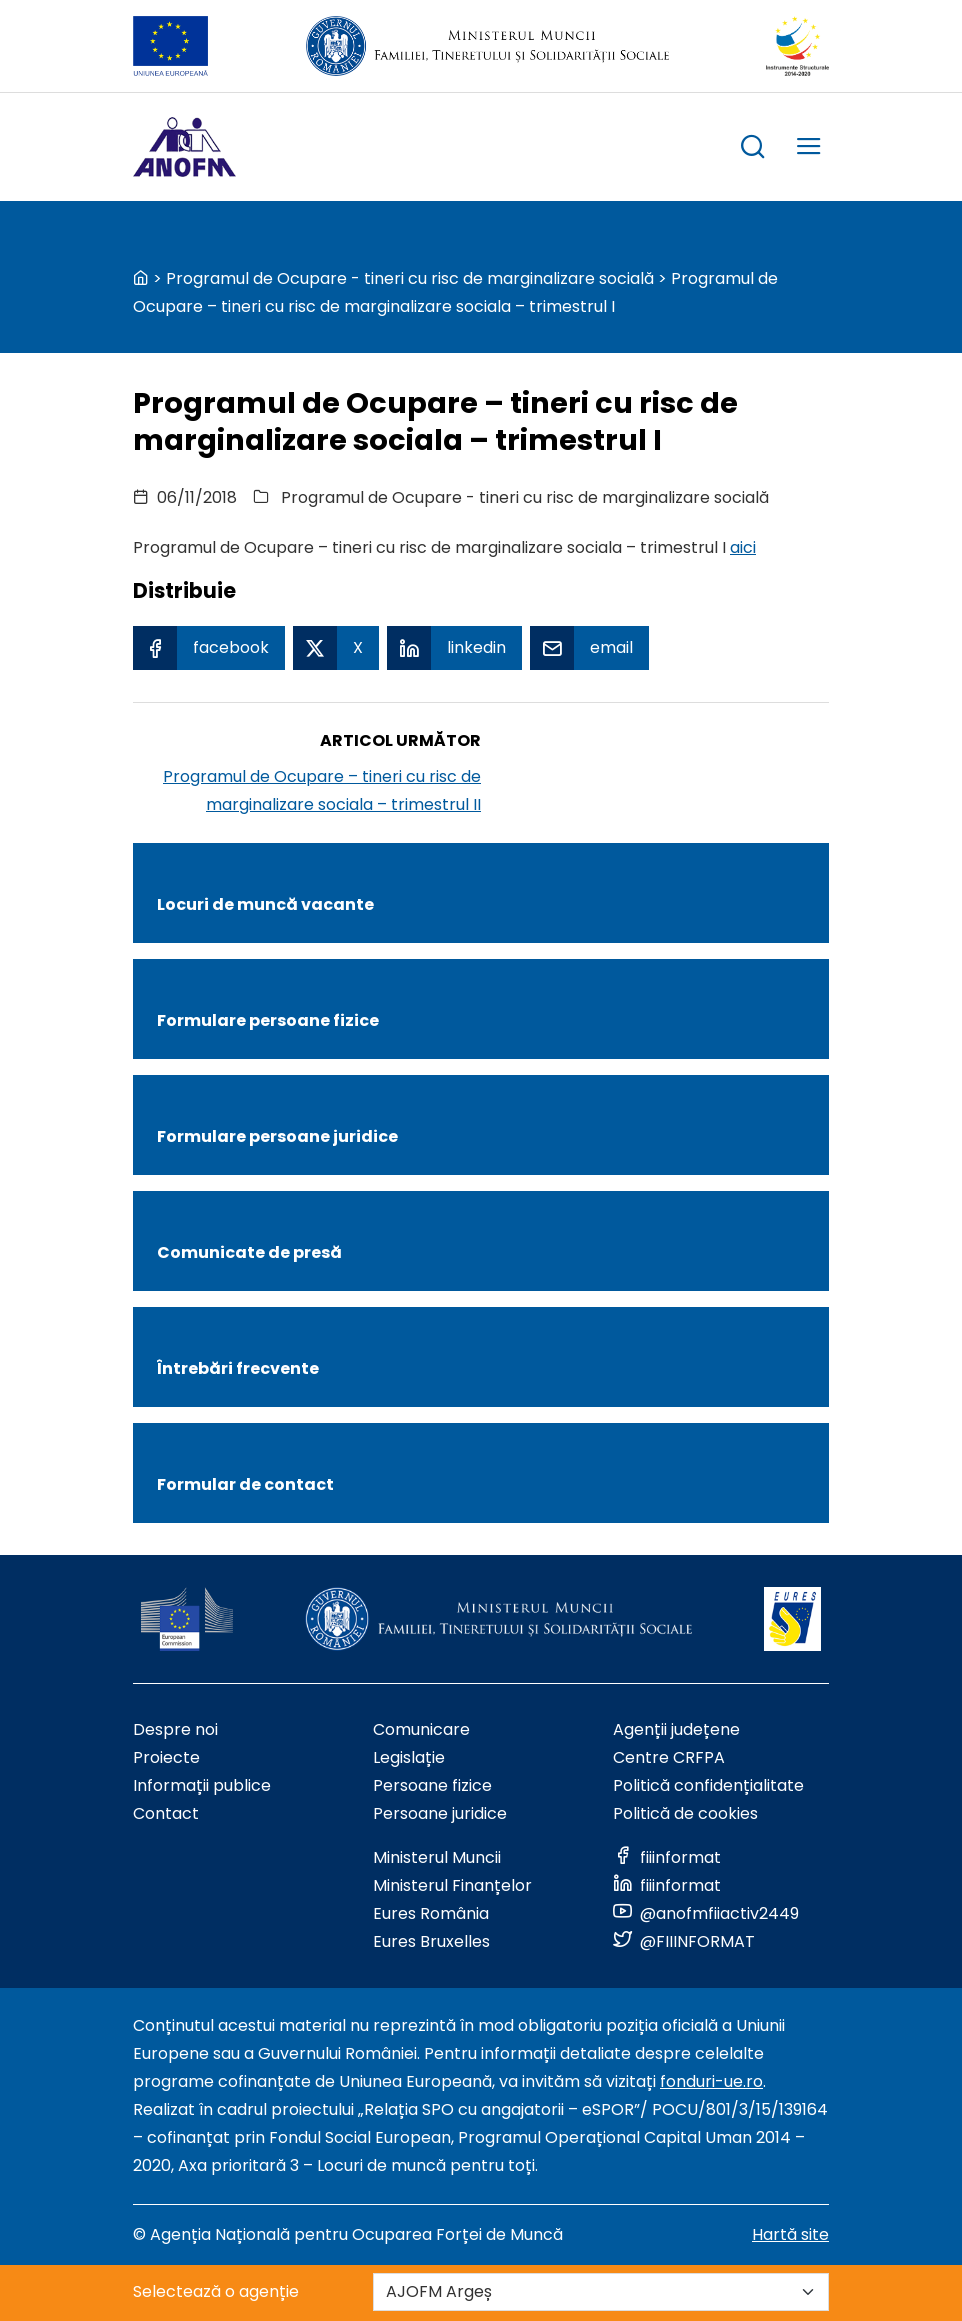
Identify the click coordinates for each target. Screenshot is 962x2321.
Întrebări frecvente (238, 1368)
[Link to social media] (667, 1857)
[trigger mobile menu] (809, 149)
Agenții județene (676, 1729)
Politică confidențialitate (708, 1785)
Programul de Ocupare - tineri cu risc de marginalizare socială (410, 278)
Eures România (431, 1913)
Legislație (409, 1757)
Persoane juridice (440, 1813)
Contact (166, 1813)
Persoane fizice (432, 1785)
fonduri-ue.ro (711, 2081)
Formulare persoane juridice (277, 1136)
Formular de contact (245, 1484)
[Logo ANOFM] (184, 147)
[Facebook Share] (209, 648)
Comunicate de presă (249, 1252)
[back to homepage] (141, 278)
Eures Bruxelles (431, 1941)
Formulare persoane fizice (268, 1020)
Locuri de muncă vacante (265, 904)
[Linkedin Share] (454, 648)
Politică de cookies (685, 1813)
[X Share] (336, 648)
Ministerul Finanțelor (452, 1885)
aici (743, 547)
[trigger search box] (753, 149)
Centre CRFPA (669, 1757)
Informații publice (202, 1785)
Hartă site (790, 2234)
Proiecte (166, 1757)
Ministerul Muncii (437, 1857)
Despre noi (175, 1729)
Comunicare (421, 1729)
